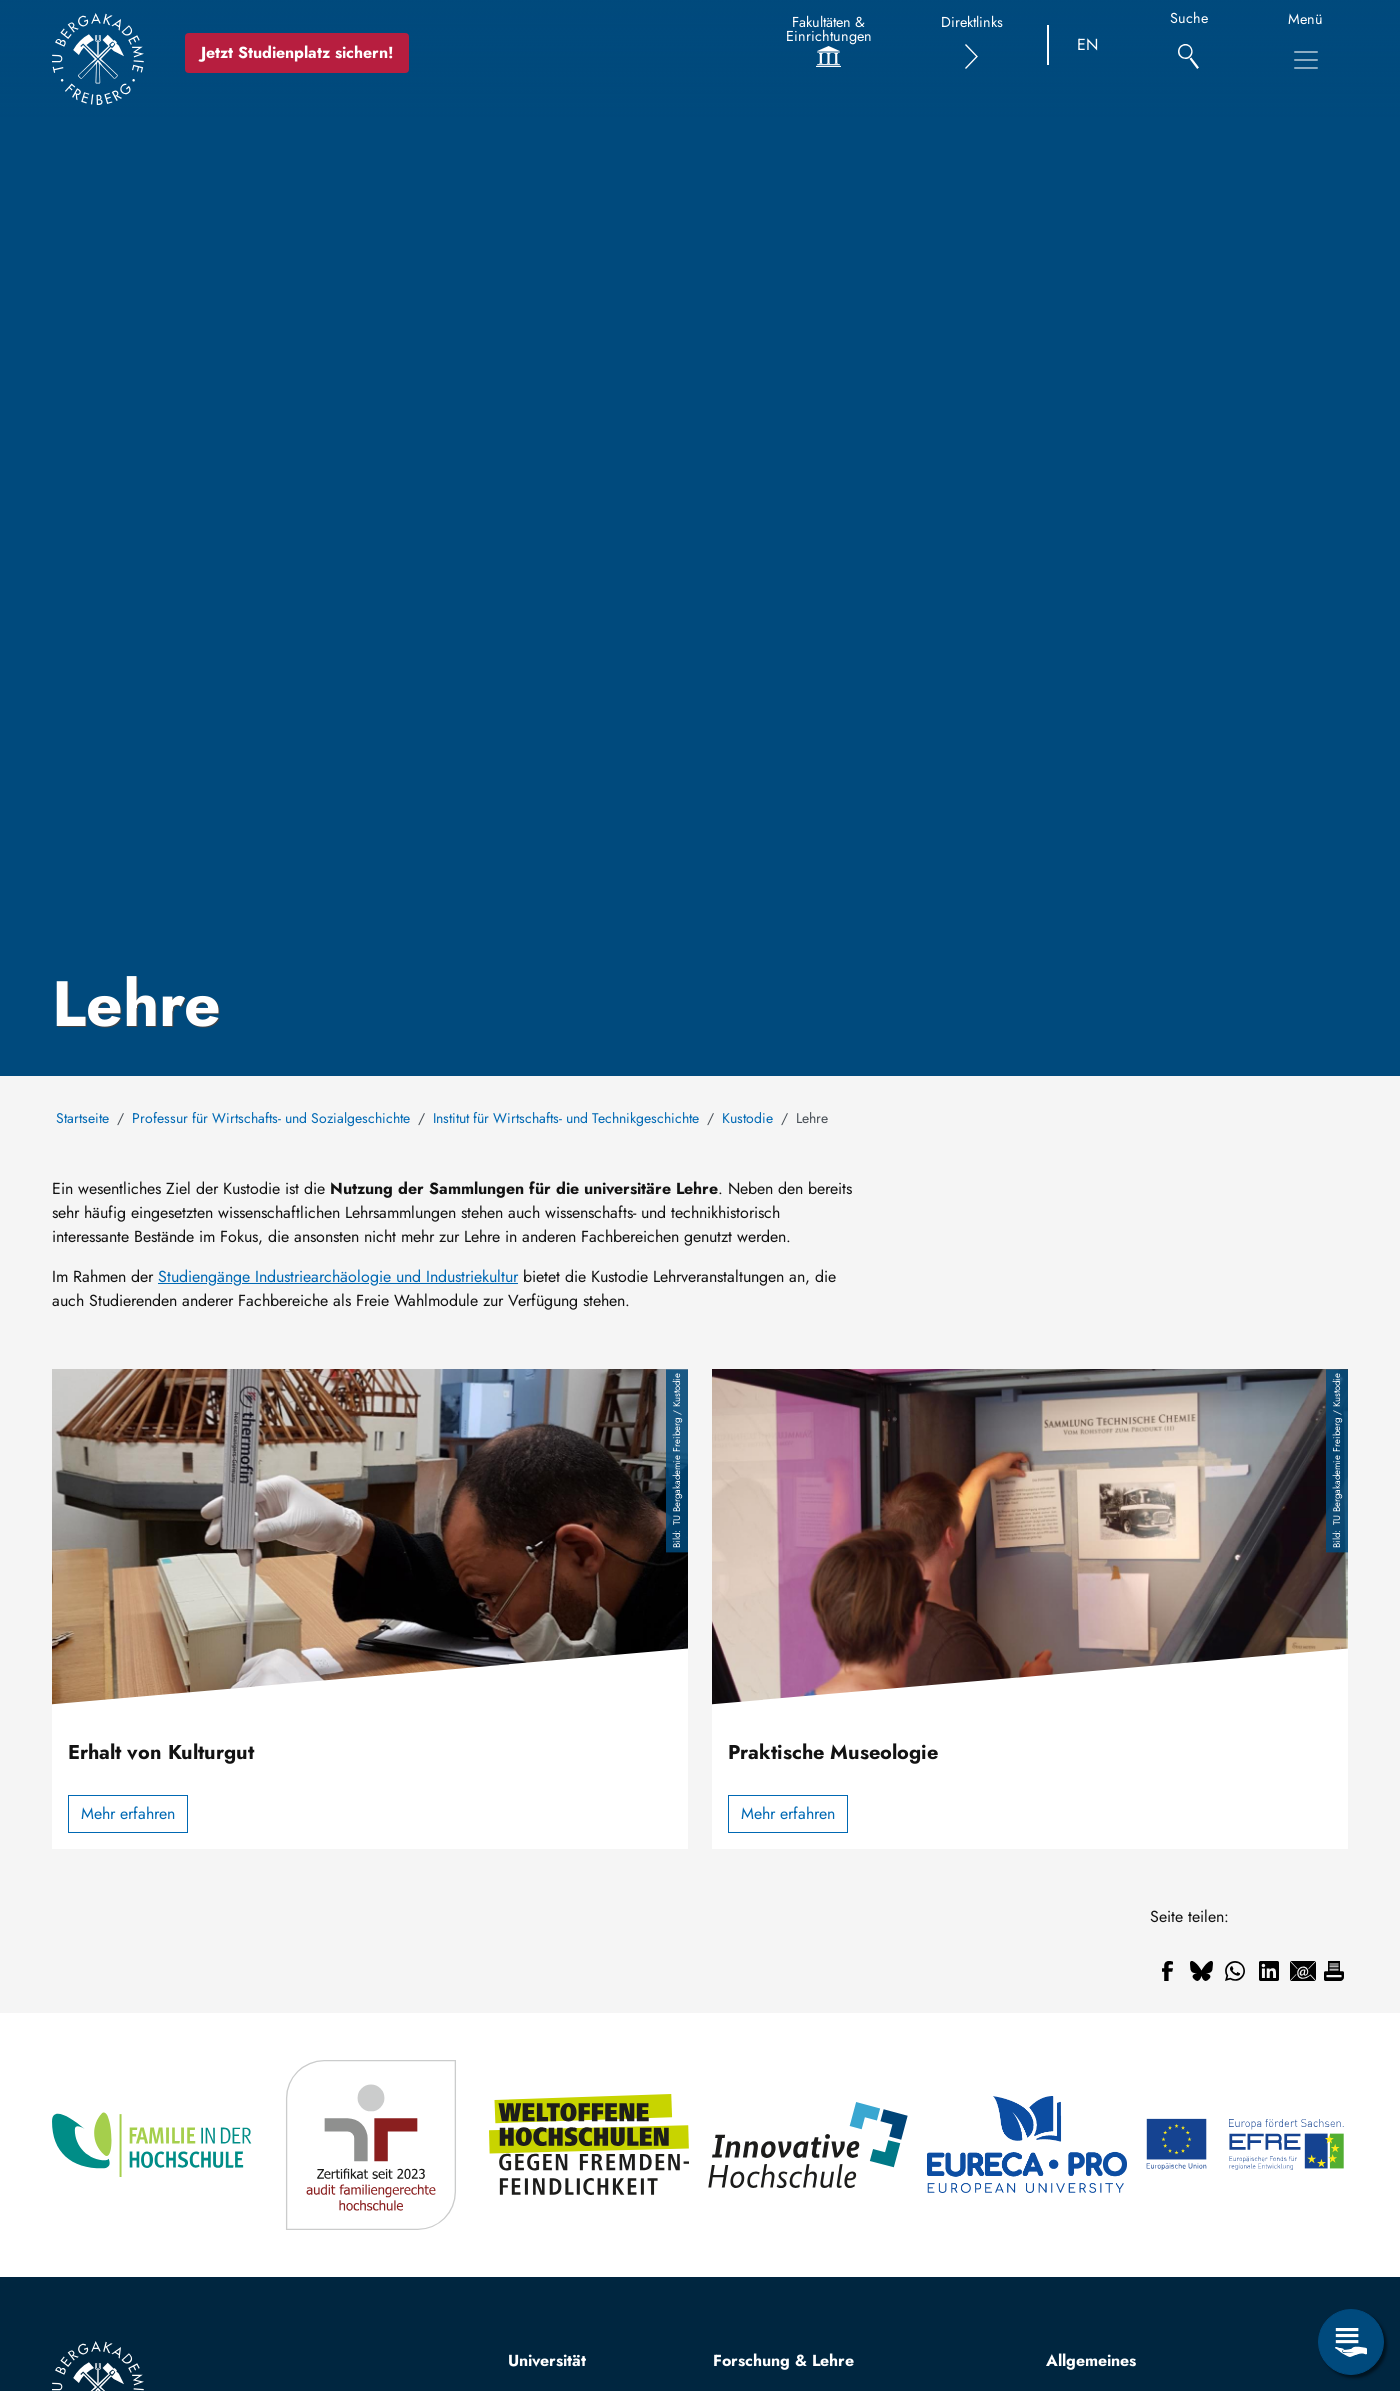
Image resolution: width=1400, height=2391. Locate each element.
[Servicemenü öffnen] (1351, 2342)
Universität (547, 2360)
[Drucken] (1334, 1971)
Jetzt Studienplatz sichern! (297, 52)
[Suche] (1188, 45)
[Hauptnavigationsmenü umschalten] (1306, 60)
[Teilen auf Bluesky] (1201, 1971)
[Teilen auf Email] (1303, 1971)
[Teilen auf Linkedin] (1269, 1971)
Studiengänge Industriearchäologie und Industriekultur (338, 1276)
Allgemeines (1091, 2360)
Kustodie (747, 1118)
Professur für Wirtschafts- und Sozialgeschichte (271, 1118)
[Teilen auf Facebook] (1167, 1971)
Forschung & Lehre (783, 2360)
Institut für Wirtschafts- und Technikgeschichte (566, 1118)
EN (1087, 44)
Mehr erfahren (128, 1813)
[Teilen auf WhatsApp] (1235, 1971)
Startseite (82, 1118)
